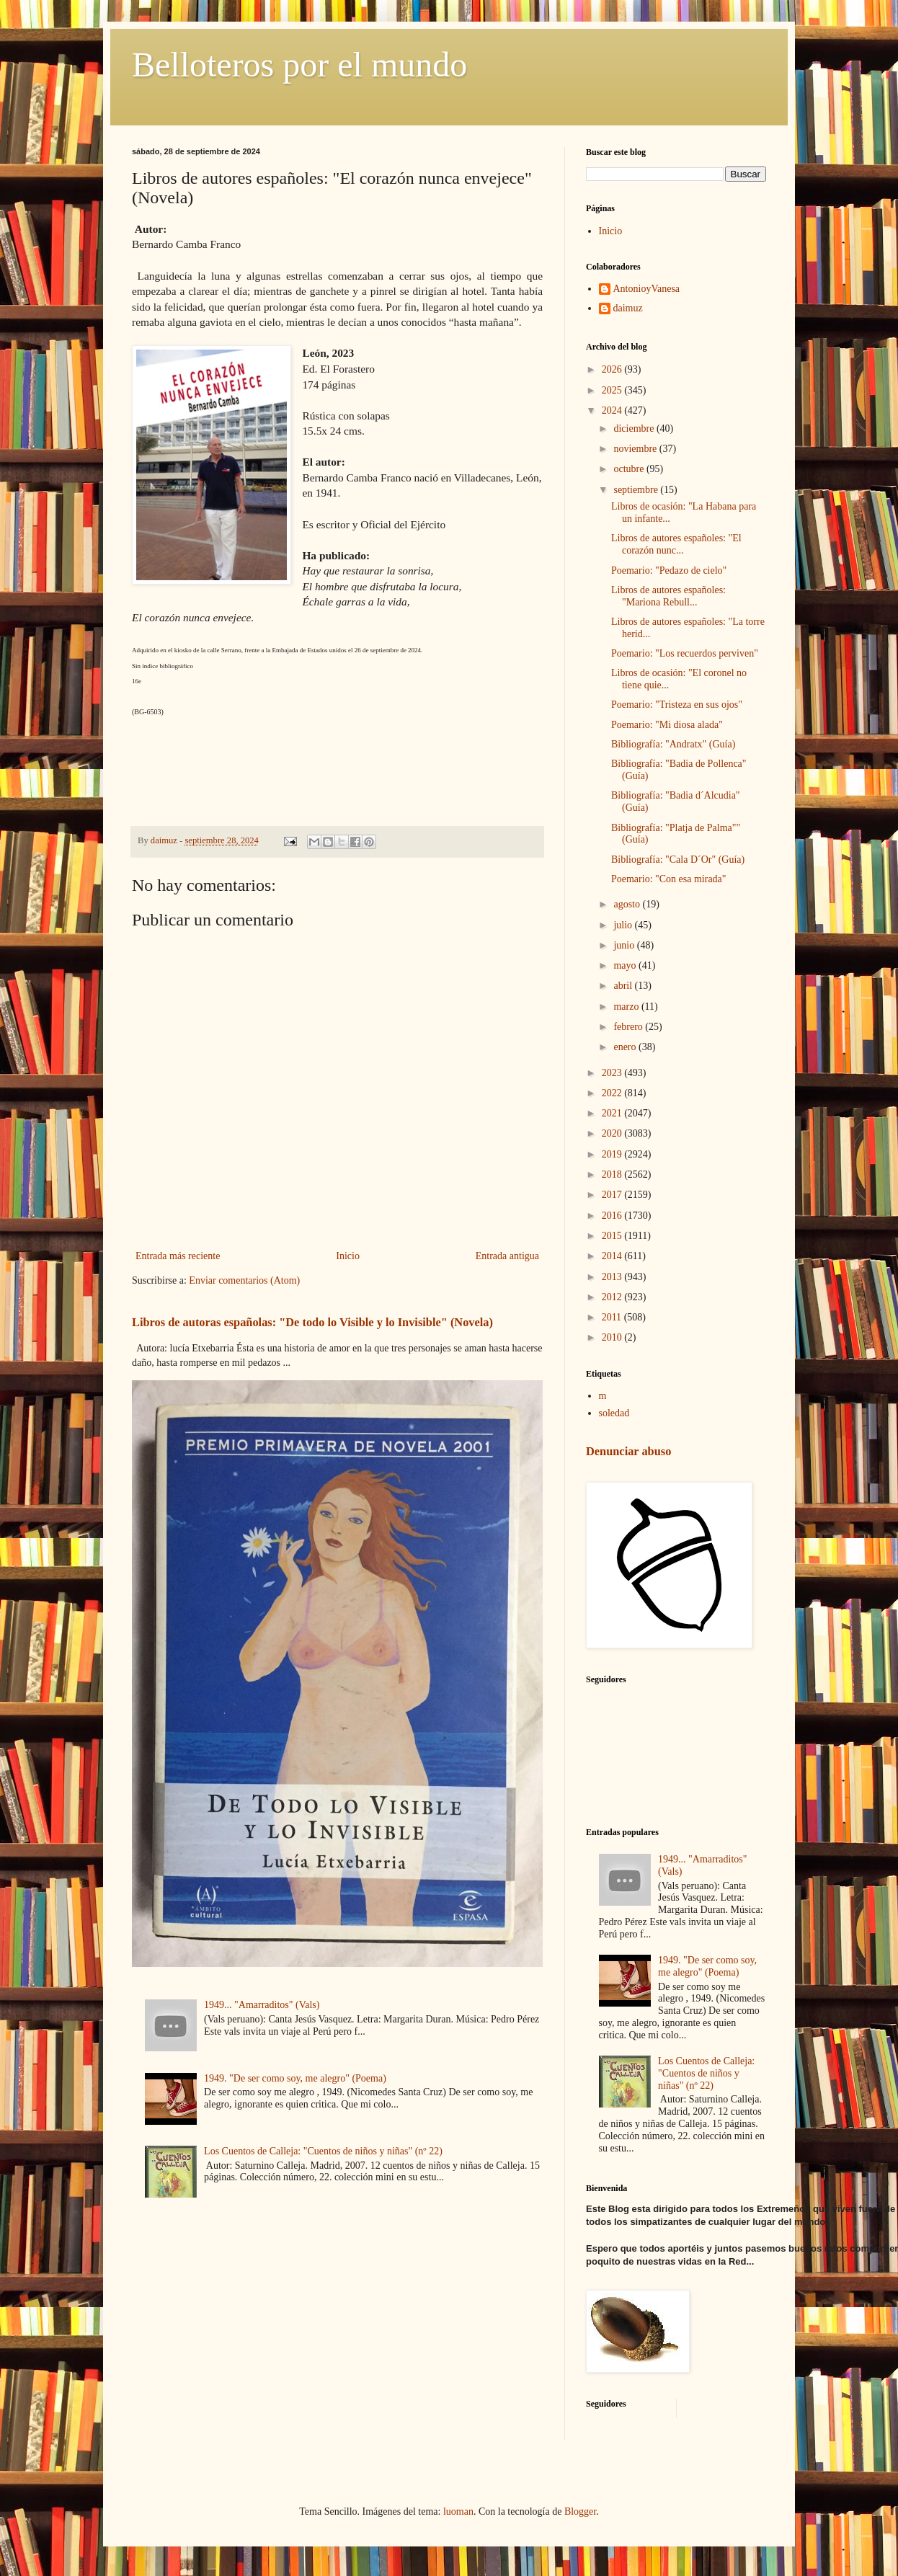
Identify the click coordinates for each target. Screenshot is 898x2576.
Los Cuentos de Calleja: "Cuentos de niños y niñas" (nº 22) (323, 2151)
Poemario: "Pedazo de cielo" (668, 570)
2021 (613, 1113)
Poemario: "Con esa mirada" (668, 879)
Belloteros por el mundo (299, 64)
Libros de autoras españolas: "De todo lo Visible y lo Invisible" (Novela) (312, 1322)
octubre (629, 468)
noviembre (636, 448)
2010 (613, 1337)
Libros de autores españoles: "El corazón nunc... (676, 544)
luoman (458, 2511)
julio (623, 925)
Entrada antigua (507, 1256)
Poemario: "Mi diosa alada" (667, 724)
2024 (613, 410)
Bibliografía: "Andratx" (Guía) (673, 744)
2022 (613, 1093)
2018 (613, 1174)
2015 (613, 1235)
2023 (613, 1072)
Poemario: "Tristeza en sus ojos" (676, 704)
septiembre (636, 489)
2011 (613, 1317)
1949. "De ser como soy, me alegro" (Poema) (295, 2078)
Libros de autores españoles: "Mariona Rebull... (668, 596)
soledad (614, 1413)
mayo (626, 965)
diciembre (634, 428)
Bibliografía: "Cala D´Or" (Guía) (677, 859)
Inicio (348, 1256)
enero (626, 1046)
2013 (613, 1276)
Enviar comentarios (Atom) (244, 1280)
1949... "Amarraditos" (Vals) (261, 2004)
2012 (613, 1297)
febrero (629, 1026)
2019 (613, 1154)
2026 (613, 369)
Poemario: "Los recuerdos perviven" (684, 653)
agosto (627, 904)
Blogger (580, 2511)
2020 (613, 1133)
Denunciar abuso (628, 1451)
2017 (613, 1194)
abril (623, 985)
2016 (613, 1215)
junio (624, 945)
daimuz (628, 308)
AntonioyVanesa (646, 288)
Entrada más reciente (177, 1256)
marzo (627, 1006)
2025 (613, 390)
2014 (613, 1256)
